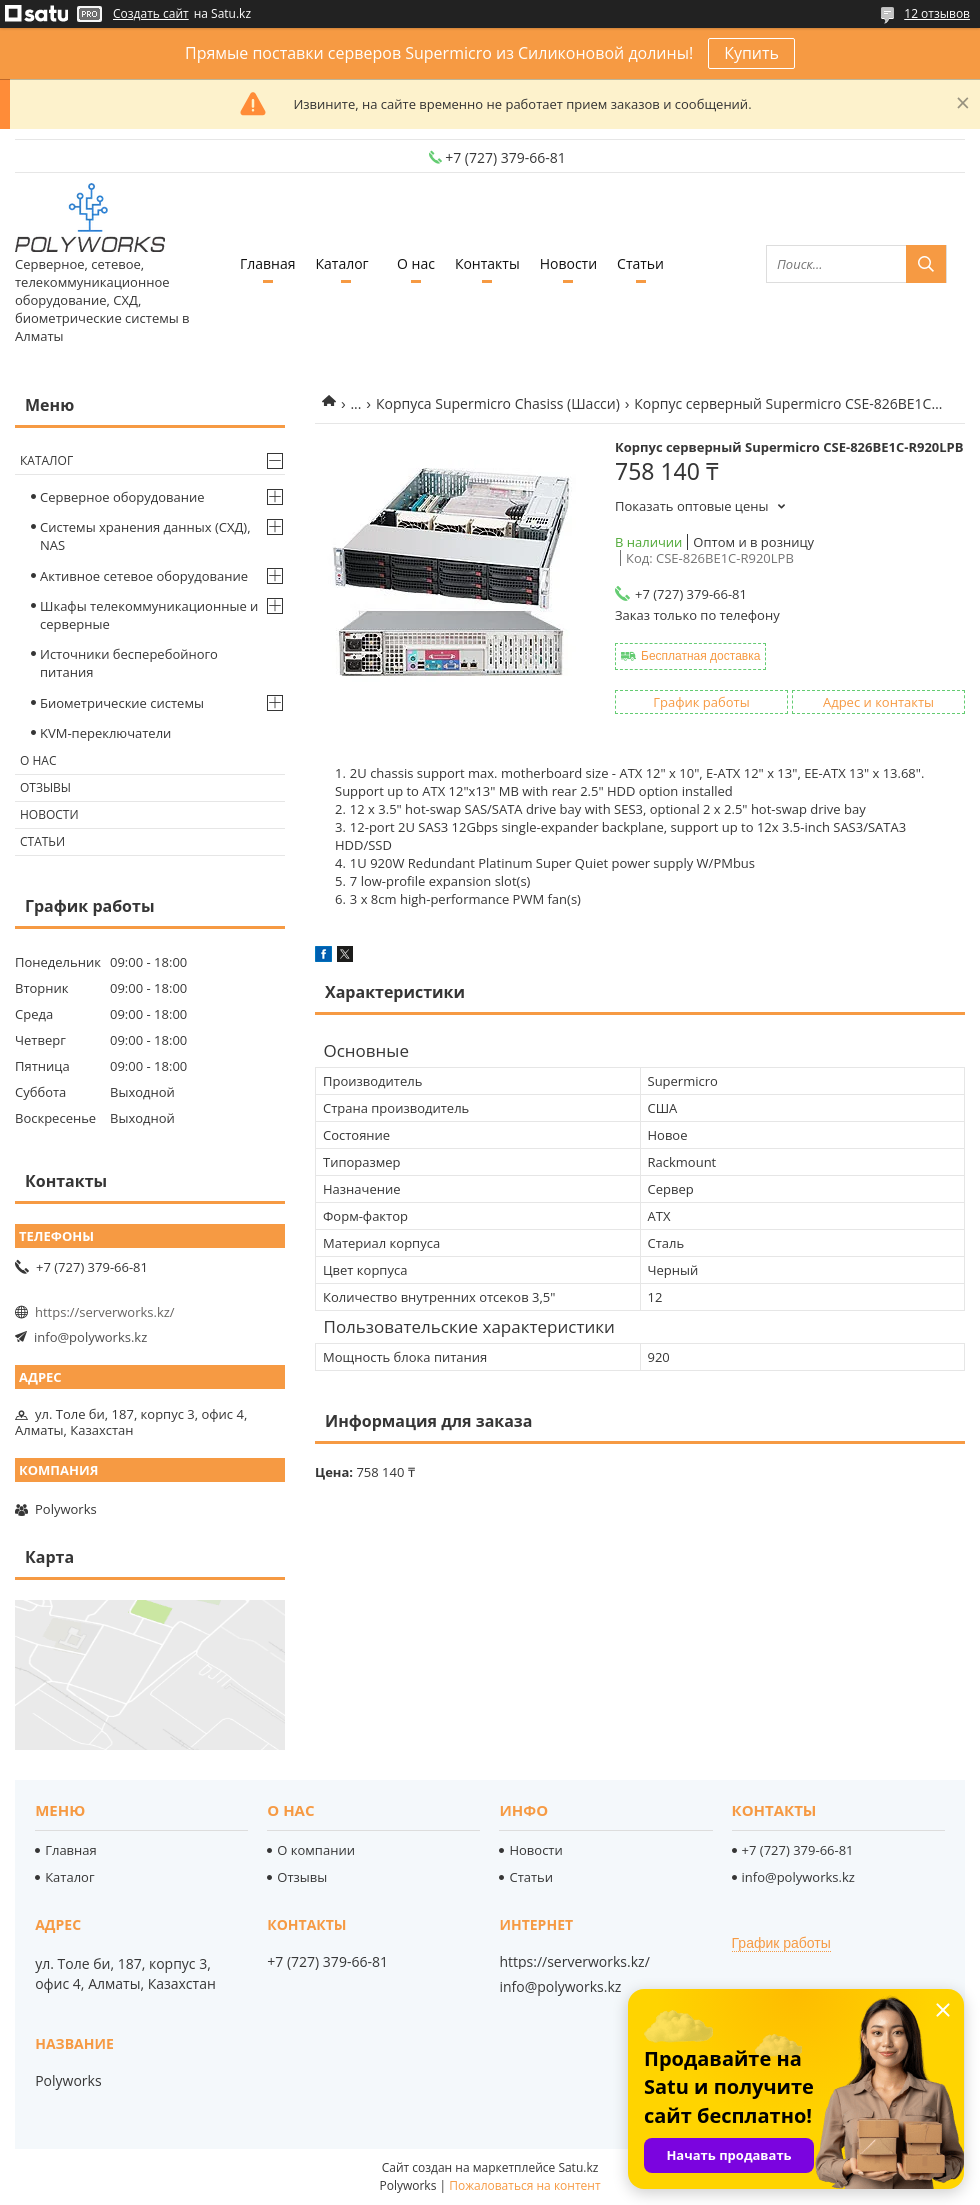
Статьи (640, 263)
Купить (751, 53)
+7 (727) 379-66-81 (798, 1850)
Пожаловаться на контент (524, 2185)
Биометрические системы (122, 703)
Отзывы (45, 787)
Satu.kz (578, 2167)
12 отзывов (937, 13)
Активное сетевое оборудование (144, 576)
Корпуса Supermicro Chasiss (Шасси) (498, 403)
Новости (568, 263)
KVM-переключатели (105, 733)
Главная (268, 263)
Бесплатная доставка (700, 656)
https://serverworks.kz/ (105, 1312)
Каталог (341, 263)
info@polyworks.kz (90, 1337)
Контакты (487, 263)
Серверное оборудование (122, 497)
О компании (316, 1850)
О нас (416, 263)
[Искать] (926, 264)
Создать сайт (151, 14)
